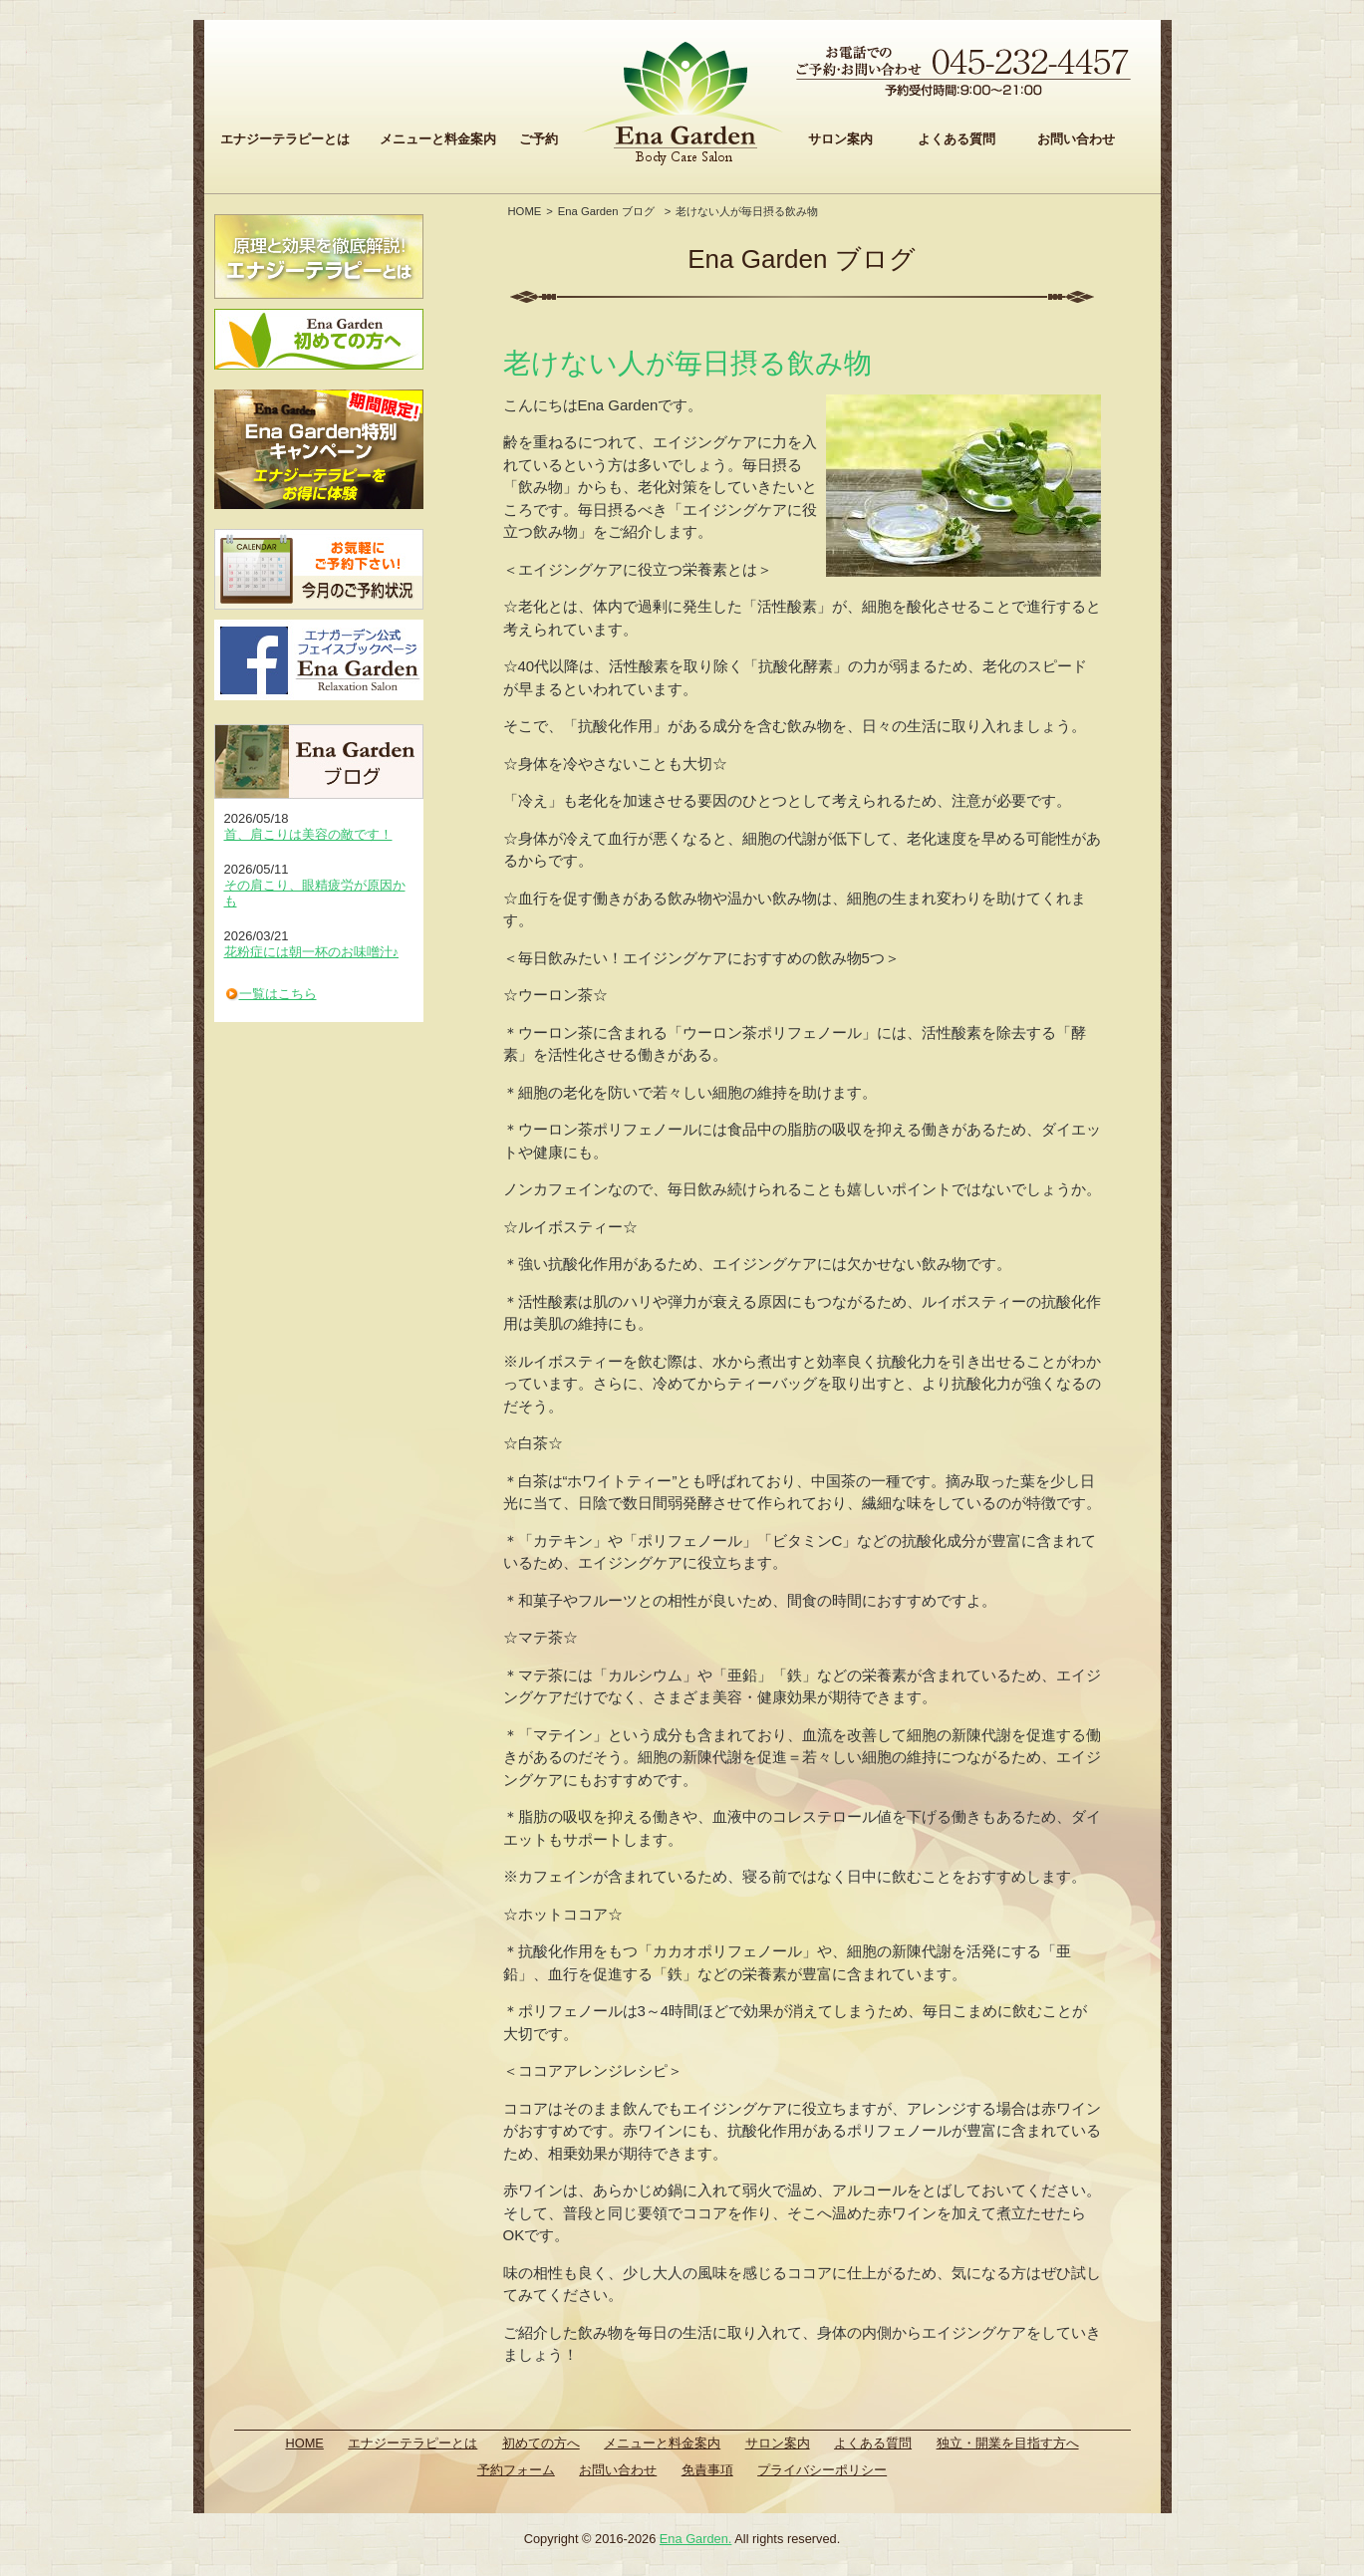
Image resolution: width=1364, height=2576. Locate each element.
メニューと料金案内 (438, 138)
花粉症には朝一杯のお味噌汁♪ (312, 951)
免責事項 (707, 2469)
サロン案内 (840, 138)
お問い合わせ (1076, 138)
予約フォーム (516, 2469)
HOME (525, 211)
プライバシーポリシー (822, 2469)
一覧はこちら (278, 993)
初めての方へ (541, 2443)
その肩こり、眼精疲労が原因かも (315, 893)
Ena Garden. (696, 2538)
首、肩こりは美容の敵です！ (308, 834)
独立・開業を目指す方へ (1008, 2443)
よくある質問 (956, 138)
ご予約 (538, 138)
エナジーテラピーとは (285, 138)
